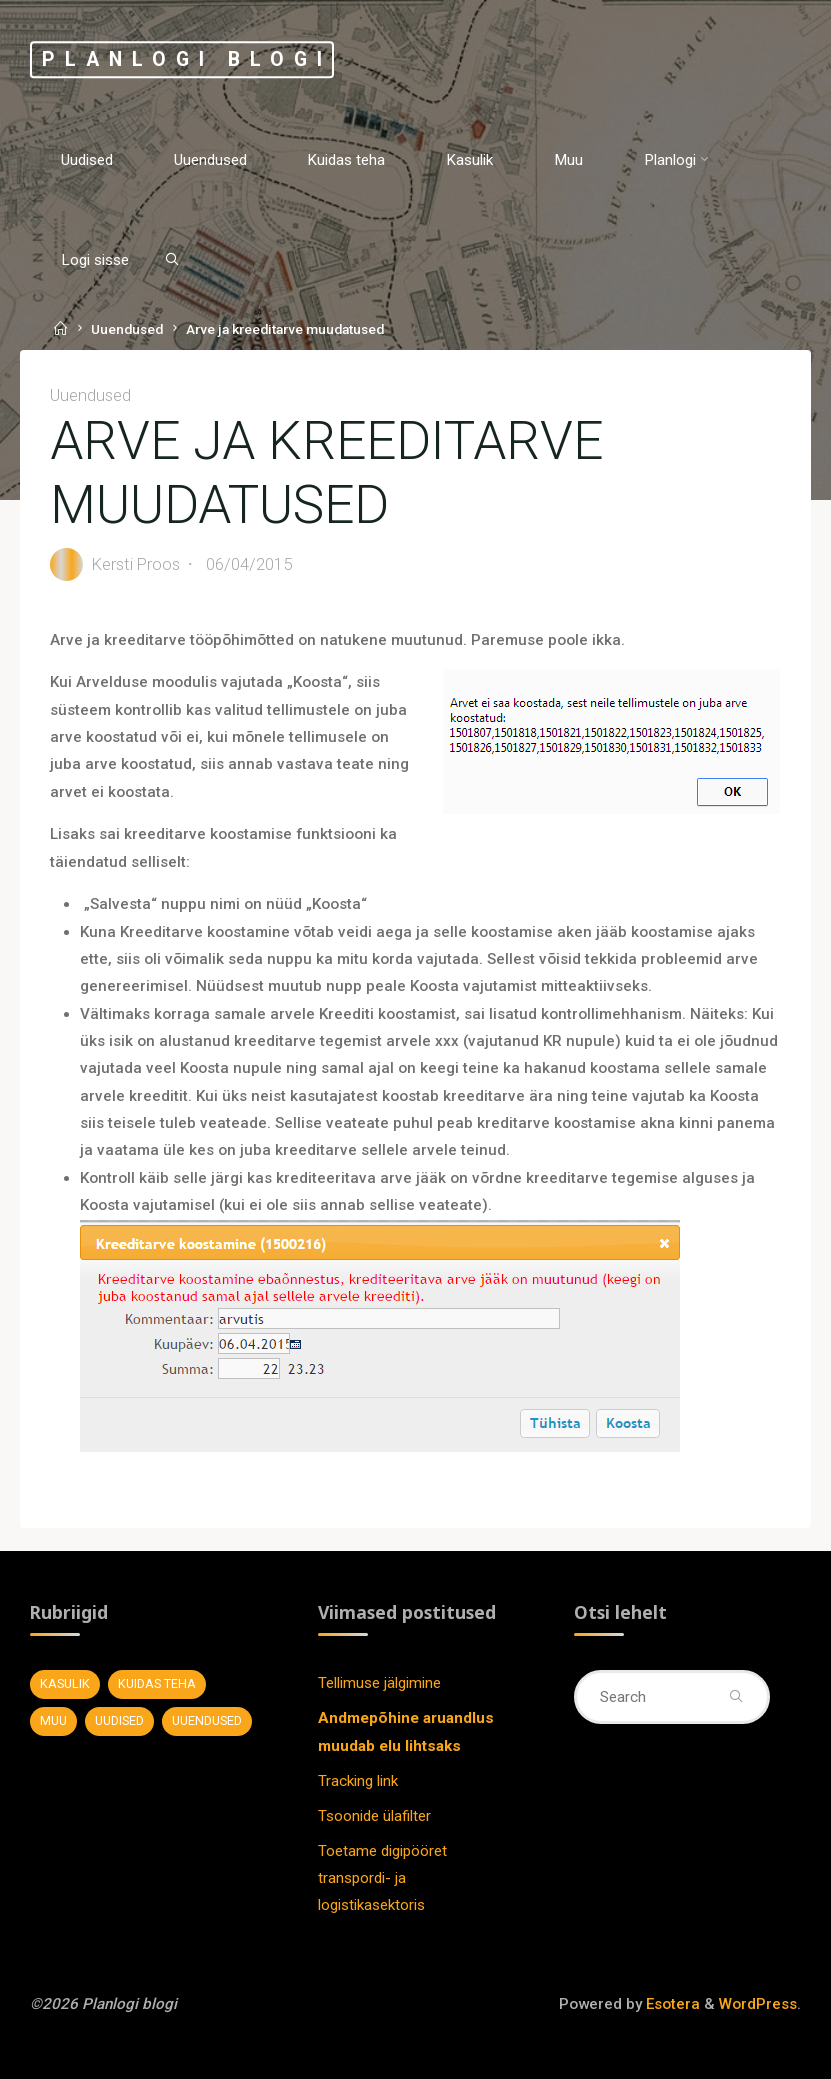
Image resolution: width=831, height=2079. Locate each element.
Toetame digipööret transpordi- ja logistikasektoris (382, 1878)
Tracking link (358, 1781)
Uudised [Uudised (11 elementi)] (119, 1720)
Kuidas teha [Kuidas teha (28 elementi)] (157, 1683)
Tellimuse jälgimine (379, 1683)
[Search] (172, 259)
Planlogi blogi (186, 59)
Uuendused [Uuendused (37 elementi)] (207, 1720)
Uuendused (127, 329)
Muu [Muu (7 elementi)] (53, 1720)
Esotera (671, 2004)
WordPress (758, 2004)
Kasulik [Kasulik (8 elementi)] (65, 1683)
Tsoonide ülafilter (374, 1816)
